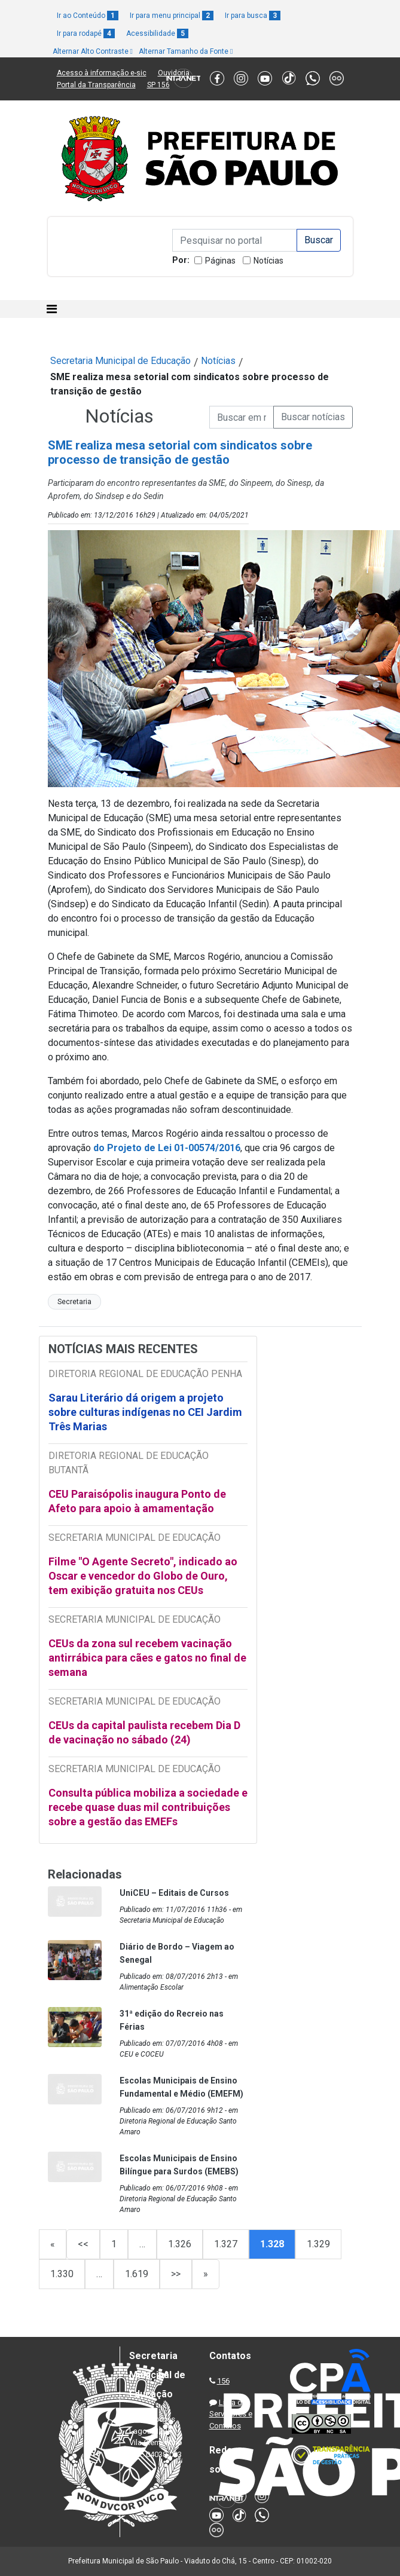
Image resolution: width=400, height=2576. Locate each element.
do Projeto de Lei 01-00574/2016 (166, 1148)
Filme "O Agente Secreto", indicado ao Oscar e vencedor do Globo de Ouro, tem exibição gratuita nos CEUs (142, 1575)
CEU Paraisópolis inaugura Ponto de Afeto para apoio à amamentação (137, 1501)
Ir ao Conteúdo (87, 15)
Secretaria (74, 1302)
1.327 (225, 2244)
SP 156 (158, 85)
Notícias (268, 260)
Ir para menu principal (171, 15)
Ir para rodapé (86, 33)
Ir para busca (252, 15)
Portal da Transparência (96, 85)
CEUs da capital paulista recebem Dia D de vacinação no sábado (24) (144, 1732)
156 (223, 2380)
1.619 (136, 2274)
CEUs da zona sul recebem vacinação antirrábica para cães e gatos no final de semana (147, 1657)
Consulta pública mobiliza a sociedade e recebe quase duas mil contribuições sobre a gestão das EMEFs (148, 1807)
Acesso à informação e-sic (101, 73)
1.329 (318, 2244)
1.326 (179, 2244)
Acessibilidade (157, 33)
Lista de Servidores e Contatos (230, 2414)
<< (83, 2244)
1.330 (62, 2274)
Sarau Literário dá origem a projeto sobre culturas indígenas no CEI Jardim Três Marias (145, 1412)
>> (176, 2274)
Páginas (220, 260)
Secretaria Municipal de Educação (120, 360)
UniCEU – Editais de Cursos (174, 1893)
